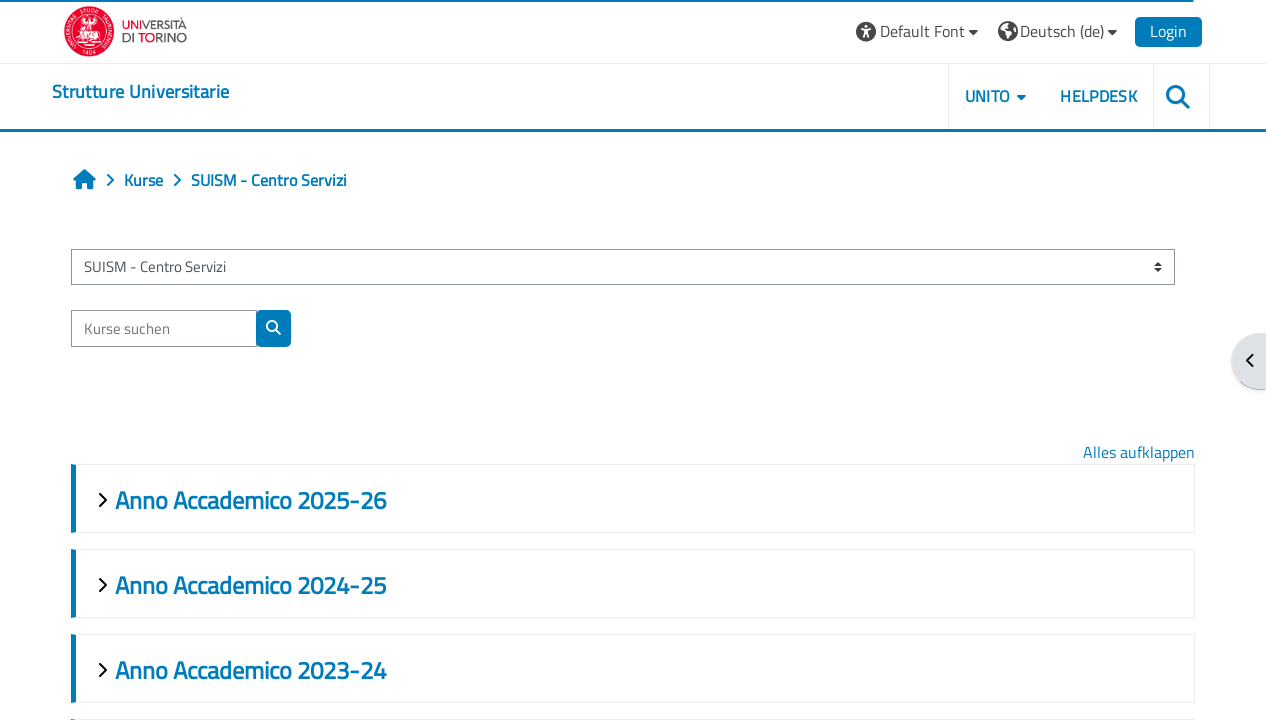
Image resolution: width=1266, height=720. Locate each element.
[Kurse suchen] (164, 328)
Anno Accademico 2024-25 (250, 585)
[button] (919, 31)
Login (1168, 31)
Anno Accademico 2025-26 (250, 500)
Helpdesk (1098, 96)
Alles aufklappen (1139, 452)
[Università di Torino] (125, 29)
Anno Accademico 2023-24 (250, 670)
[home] (140, 92)
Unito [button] (988, 96)
